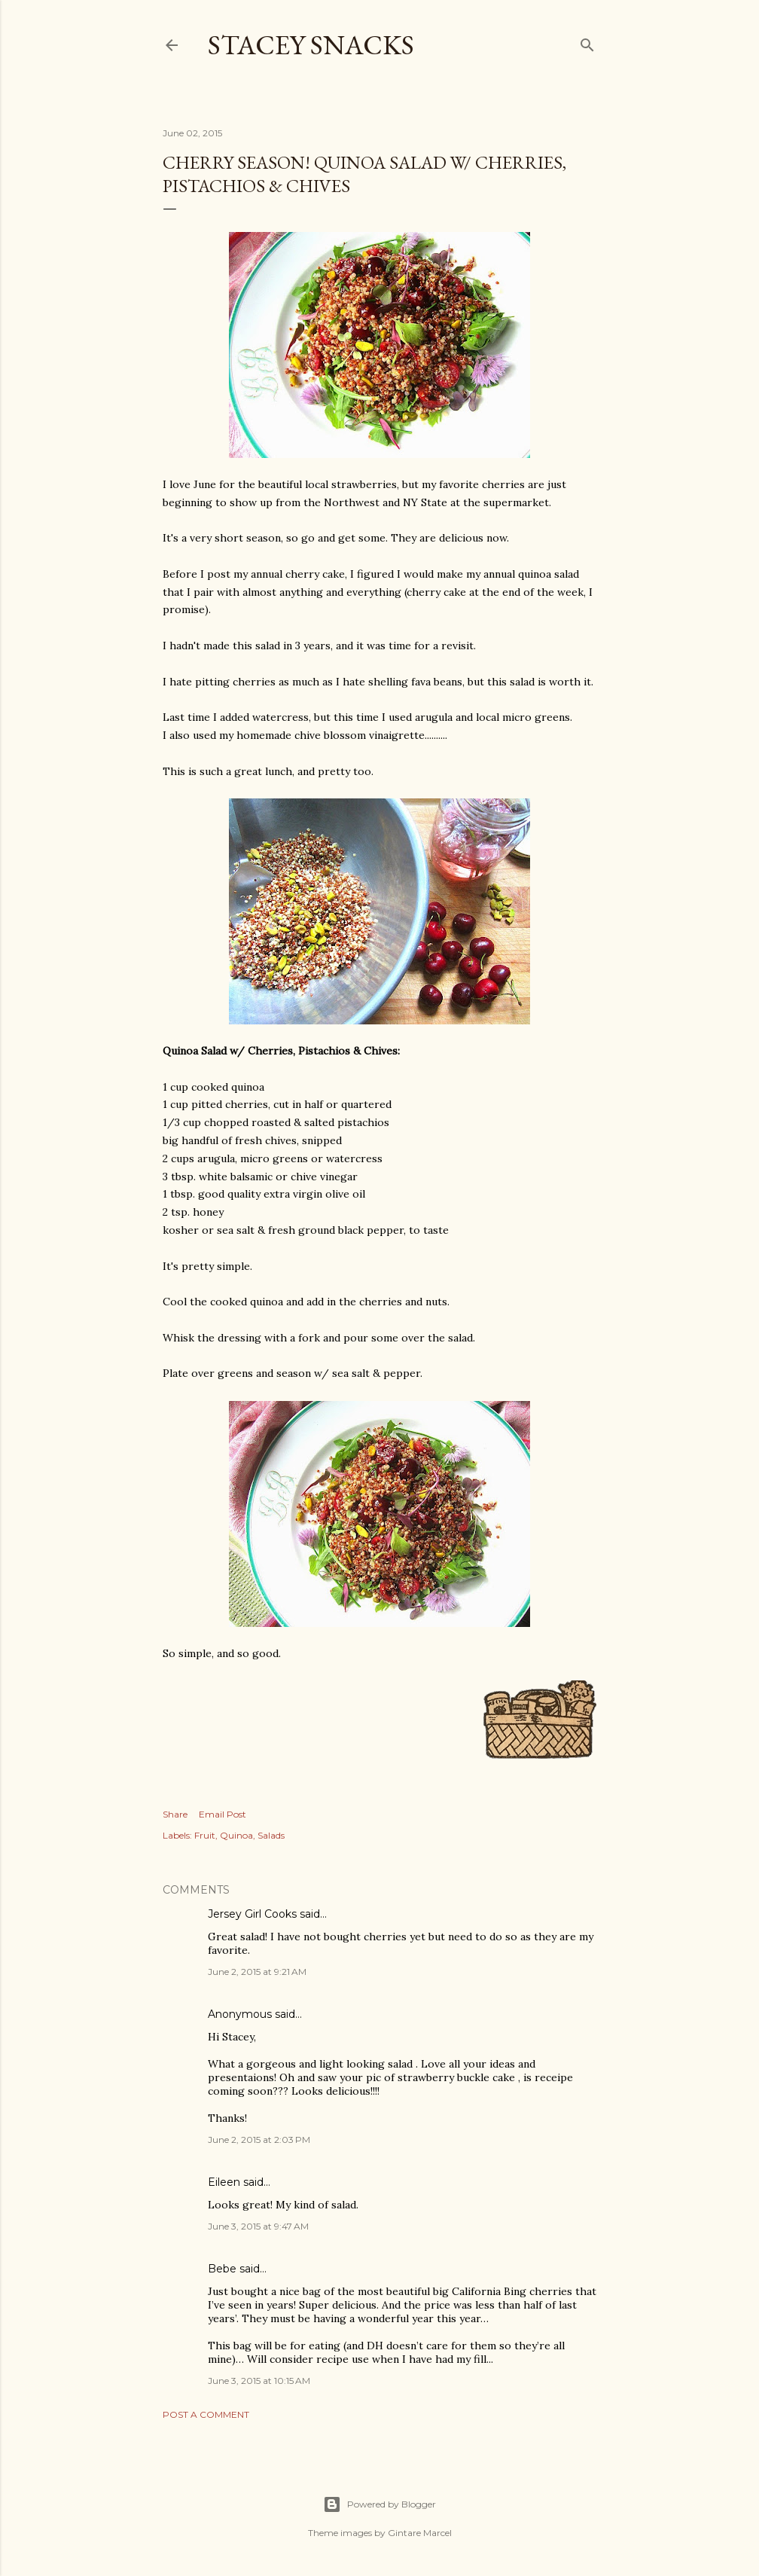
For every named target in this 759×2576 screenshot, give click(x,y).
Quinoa (236, 1835)
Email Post (222, 1814)
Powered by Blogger (379, 2504)
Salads (271, 1835)
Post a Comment (206, 2414)
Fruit (204, 1835)
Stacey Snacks (311, 45)
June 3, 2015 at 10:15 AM (259, 2380)
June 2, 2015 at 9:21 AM (257, 1971)
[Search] (587, 41)
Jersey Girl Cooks (252, 1914)
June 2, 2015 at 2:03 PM (259, 2139)
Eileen (224, 2182)
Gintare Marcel (420, 2532)
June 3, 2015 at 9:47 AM (258, 2226)
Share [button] (175, 1814)
